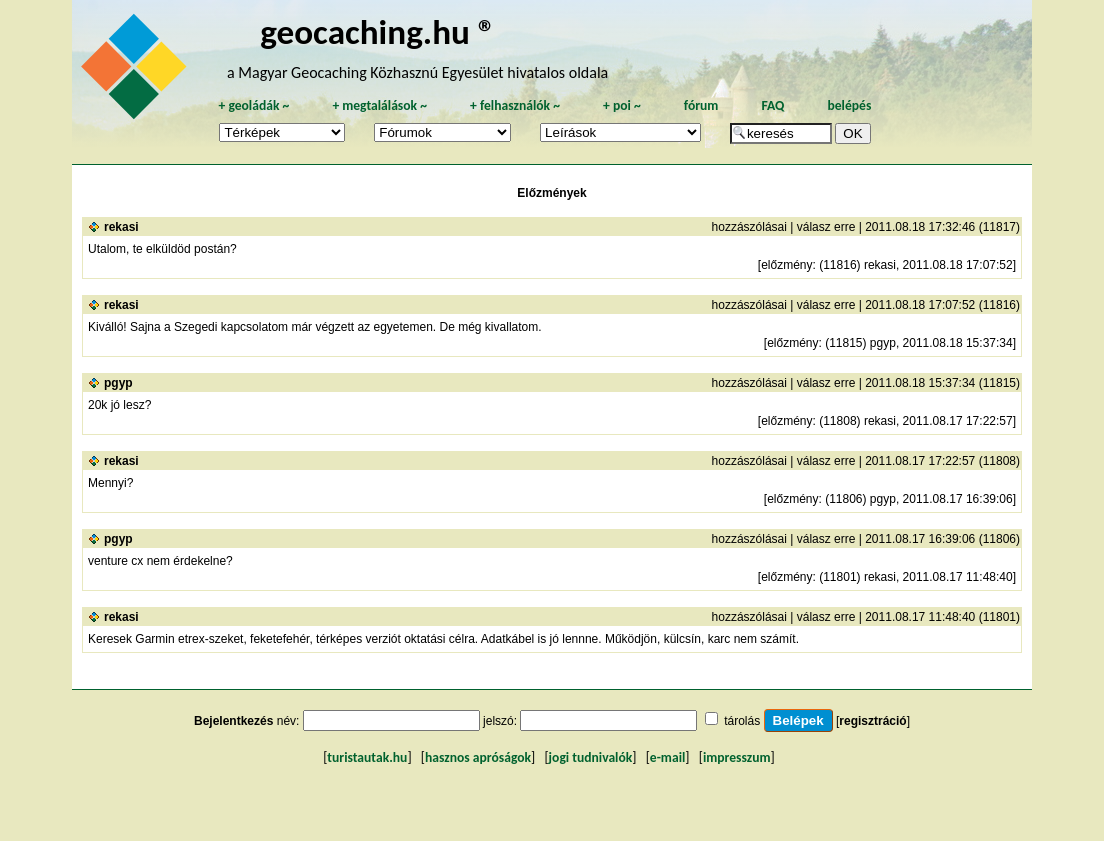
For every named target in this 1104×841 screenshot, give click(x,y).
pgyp (118, 383)
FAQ (772, 105)
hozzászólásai (749, 227)
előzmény (786, 265)
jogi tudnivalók (591, 757)
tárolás (742, 721)
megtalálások (379, 105)
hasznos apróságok (478, 757)
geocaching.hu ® (378, 31)
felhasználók (515, 105)
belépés (849, 105)
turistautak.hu (367, 757)
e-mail (667, 757)
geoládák (253, 105)
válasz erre (826, 227)
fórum (701, 105)
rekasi (121, 227)
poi (622, 105)
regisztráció (872, 721)
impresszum (737, 757)
